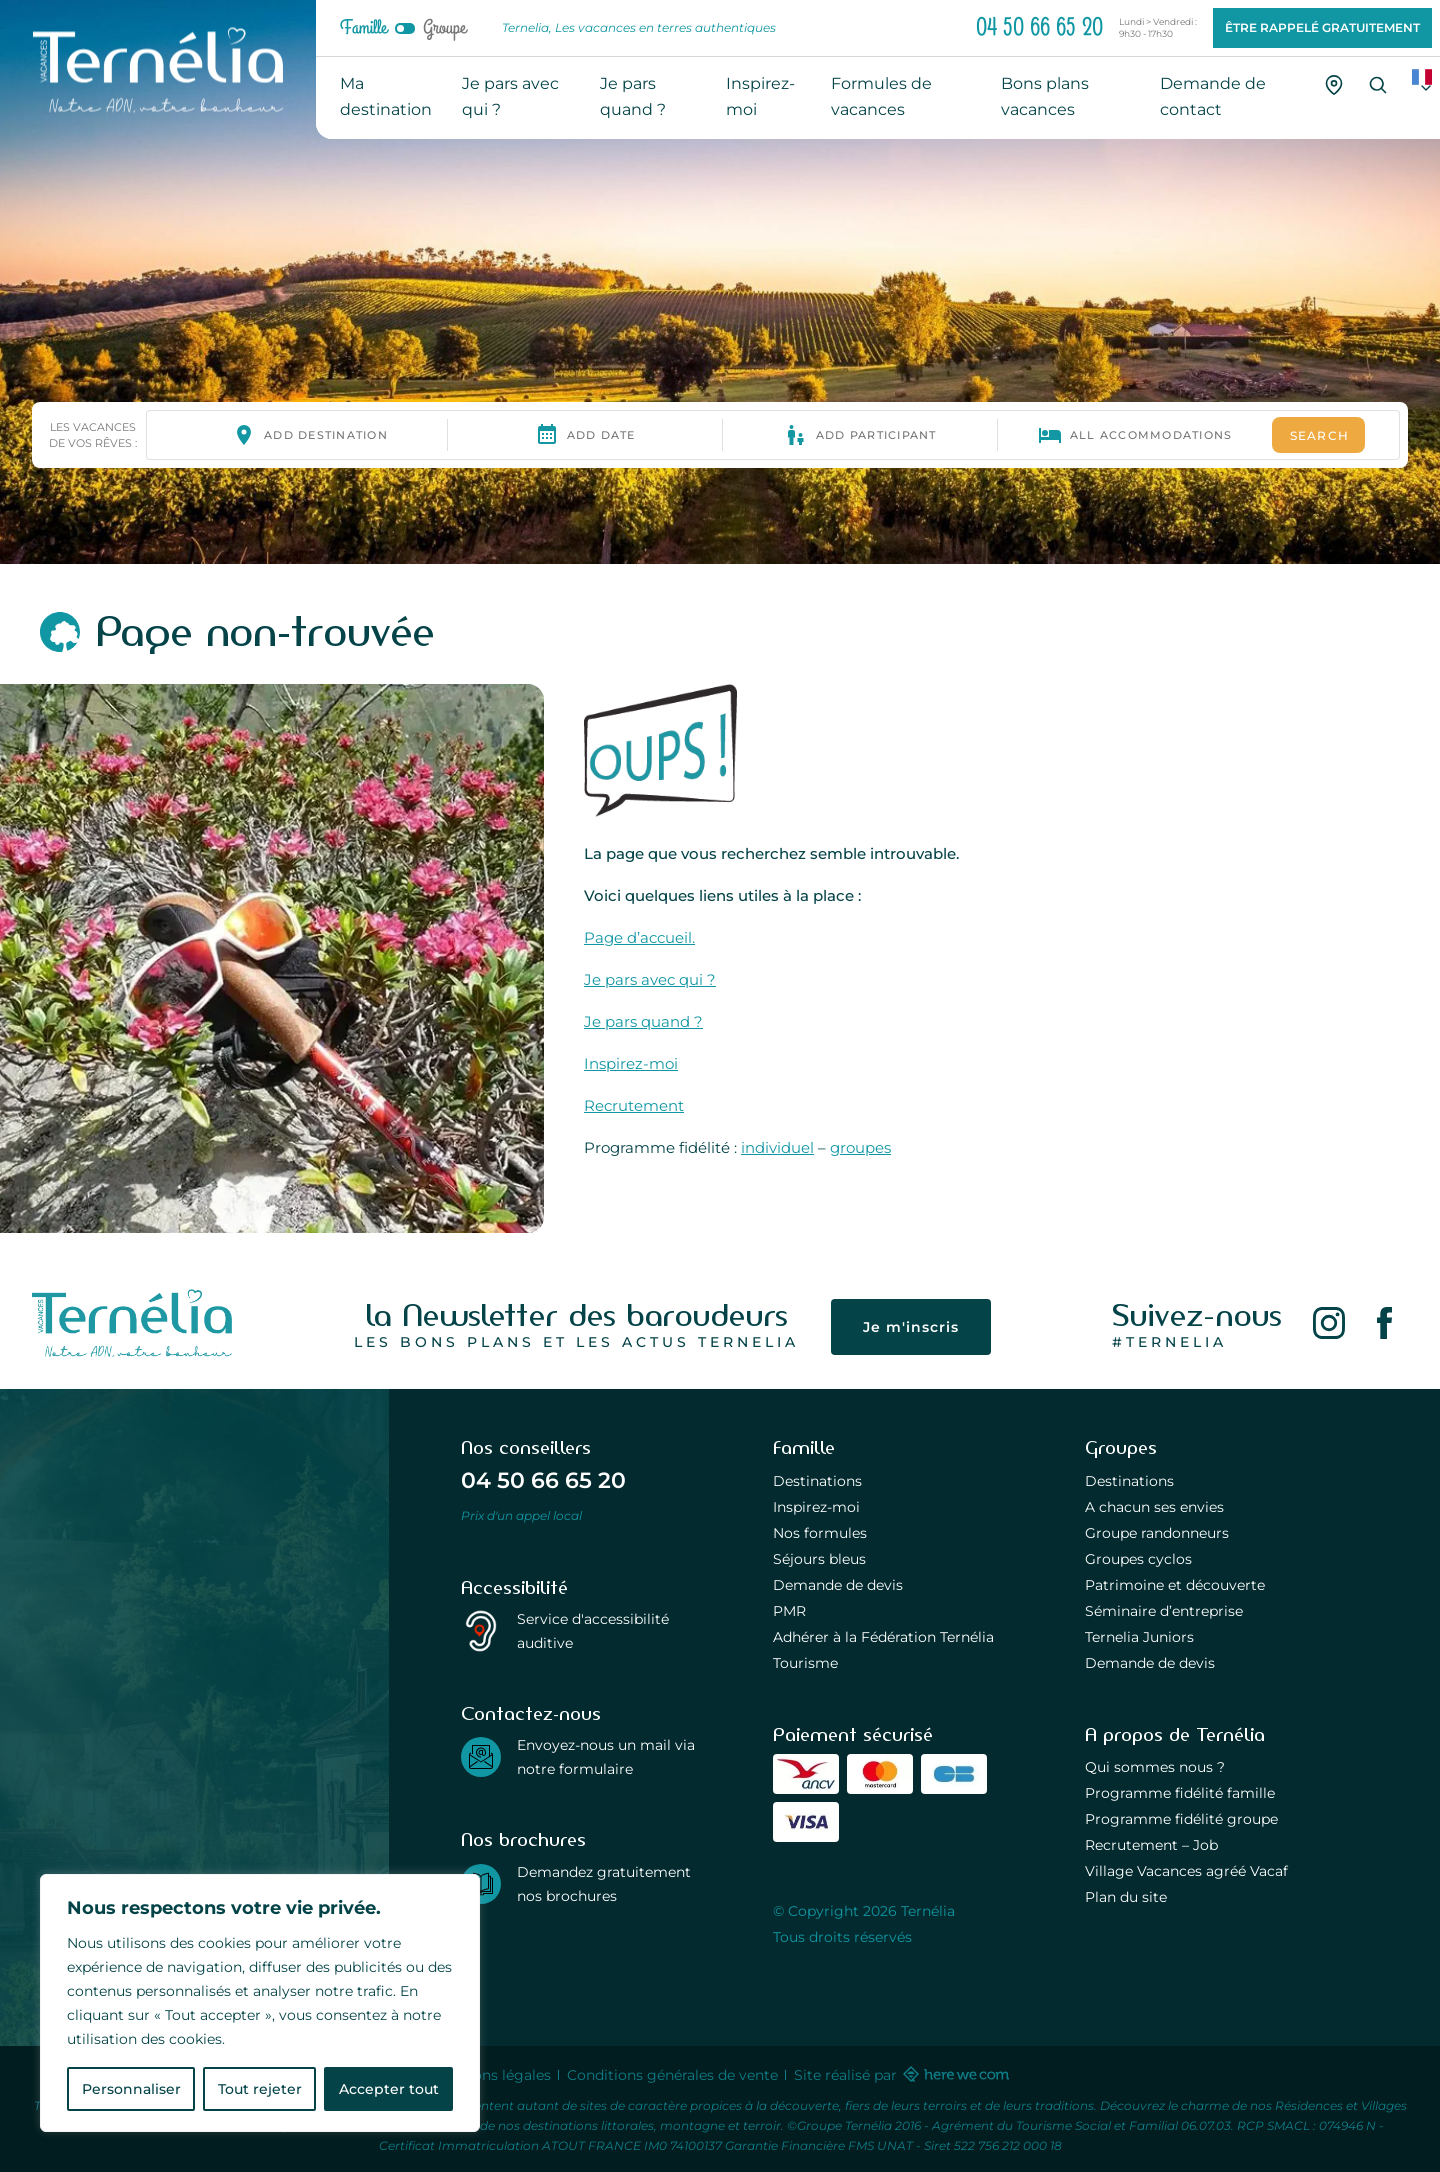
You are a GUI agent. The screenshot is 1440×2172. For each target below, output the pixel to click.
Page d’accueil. (639, 937)
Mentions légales (492, 2075)
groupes (860, 1147)
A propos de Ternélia (1175, 1735)
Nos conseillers (526, 1448)
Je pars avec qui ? (650, 979)
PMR (789, 1611)
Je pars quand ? (643, 1021)
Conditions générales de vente (672, 2075)
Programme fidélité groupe (1181, 1819)
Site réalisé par (900, 2075)
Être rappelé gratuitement (1322, 27)
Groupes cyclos (1138, 1559)
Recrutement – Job (1151, 1845)
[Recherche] (1378, 85)
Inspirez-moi (631, 1063)
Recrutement (634, 1105)
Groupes (1121, 1448)
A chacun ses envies (1154, 1507)
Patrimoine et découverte (1175, 1585)
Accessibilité (514, 1588)
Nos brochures (523, 1840)
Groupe (444, 28)
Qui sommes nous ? (1155, 1767)
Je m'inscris (911, 1327)
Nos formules (820, 1533)
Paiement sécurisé (853, 1735)
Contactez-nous (531, 1714)
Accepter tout (389, 2089)
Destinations (817, 1481)
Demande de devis (838, 1585)
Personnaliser (131, 2089)
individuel (777, 1147)
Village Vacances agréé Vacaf (1186, 1871)
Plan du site (1126, 1897)
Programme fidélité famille (1180, 1793)
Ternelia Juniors (1139, 1637)
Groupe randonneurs (1157, 1533)
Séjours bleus (819, 1559)
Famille (363, 28)
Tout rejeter (260, 2089)
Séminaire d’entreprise (1164, 1611)
